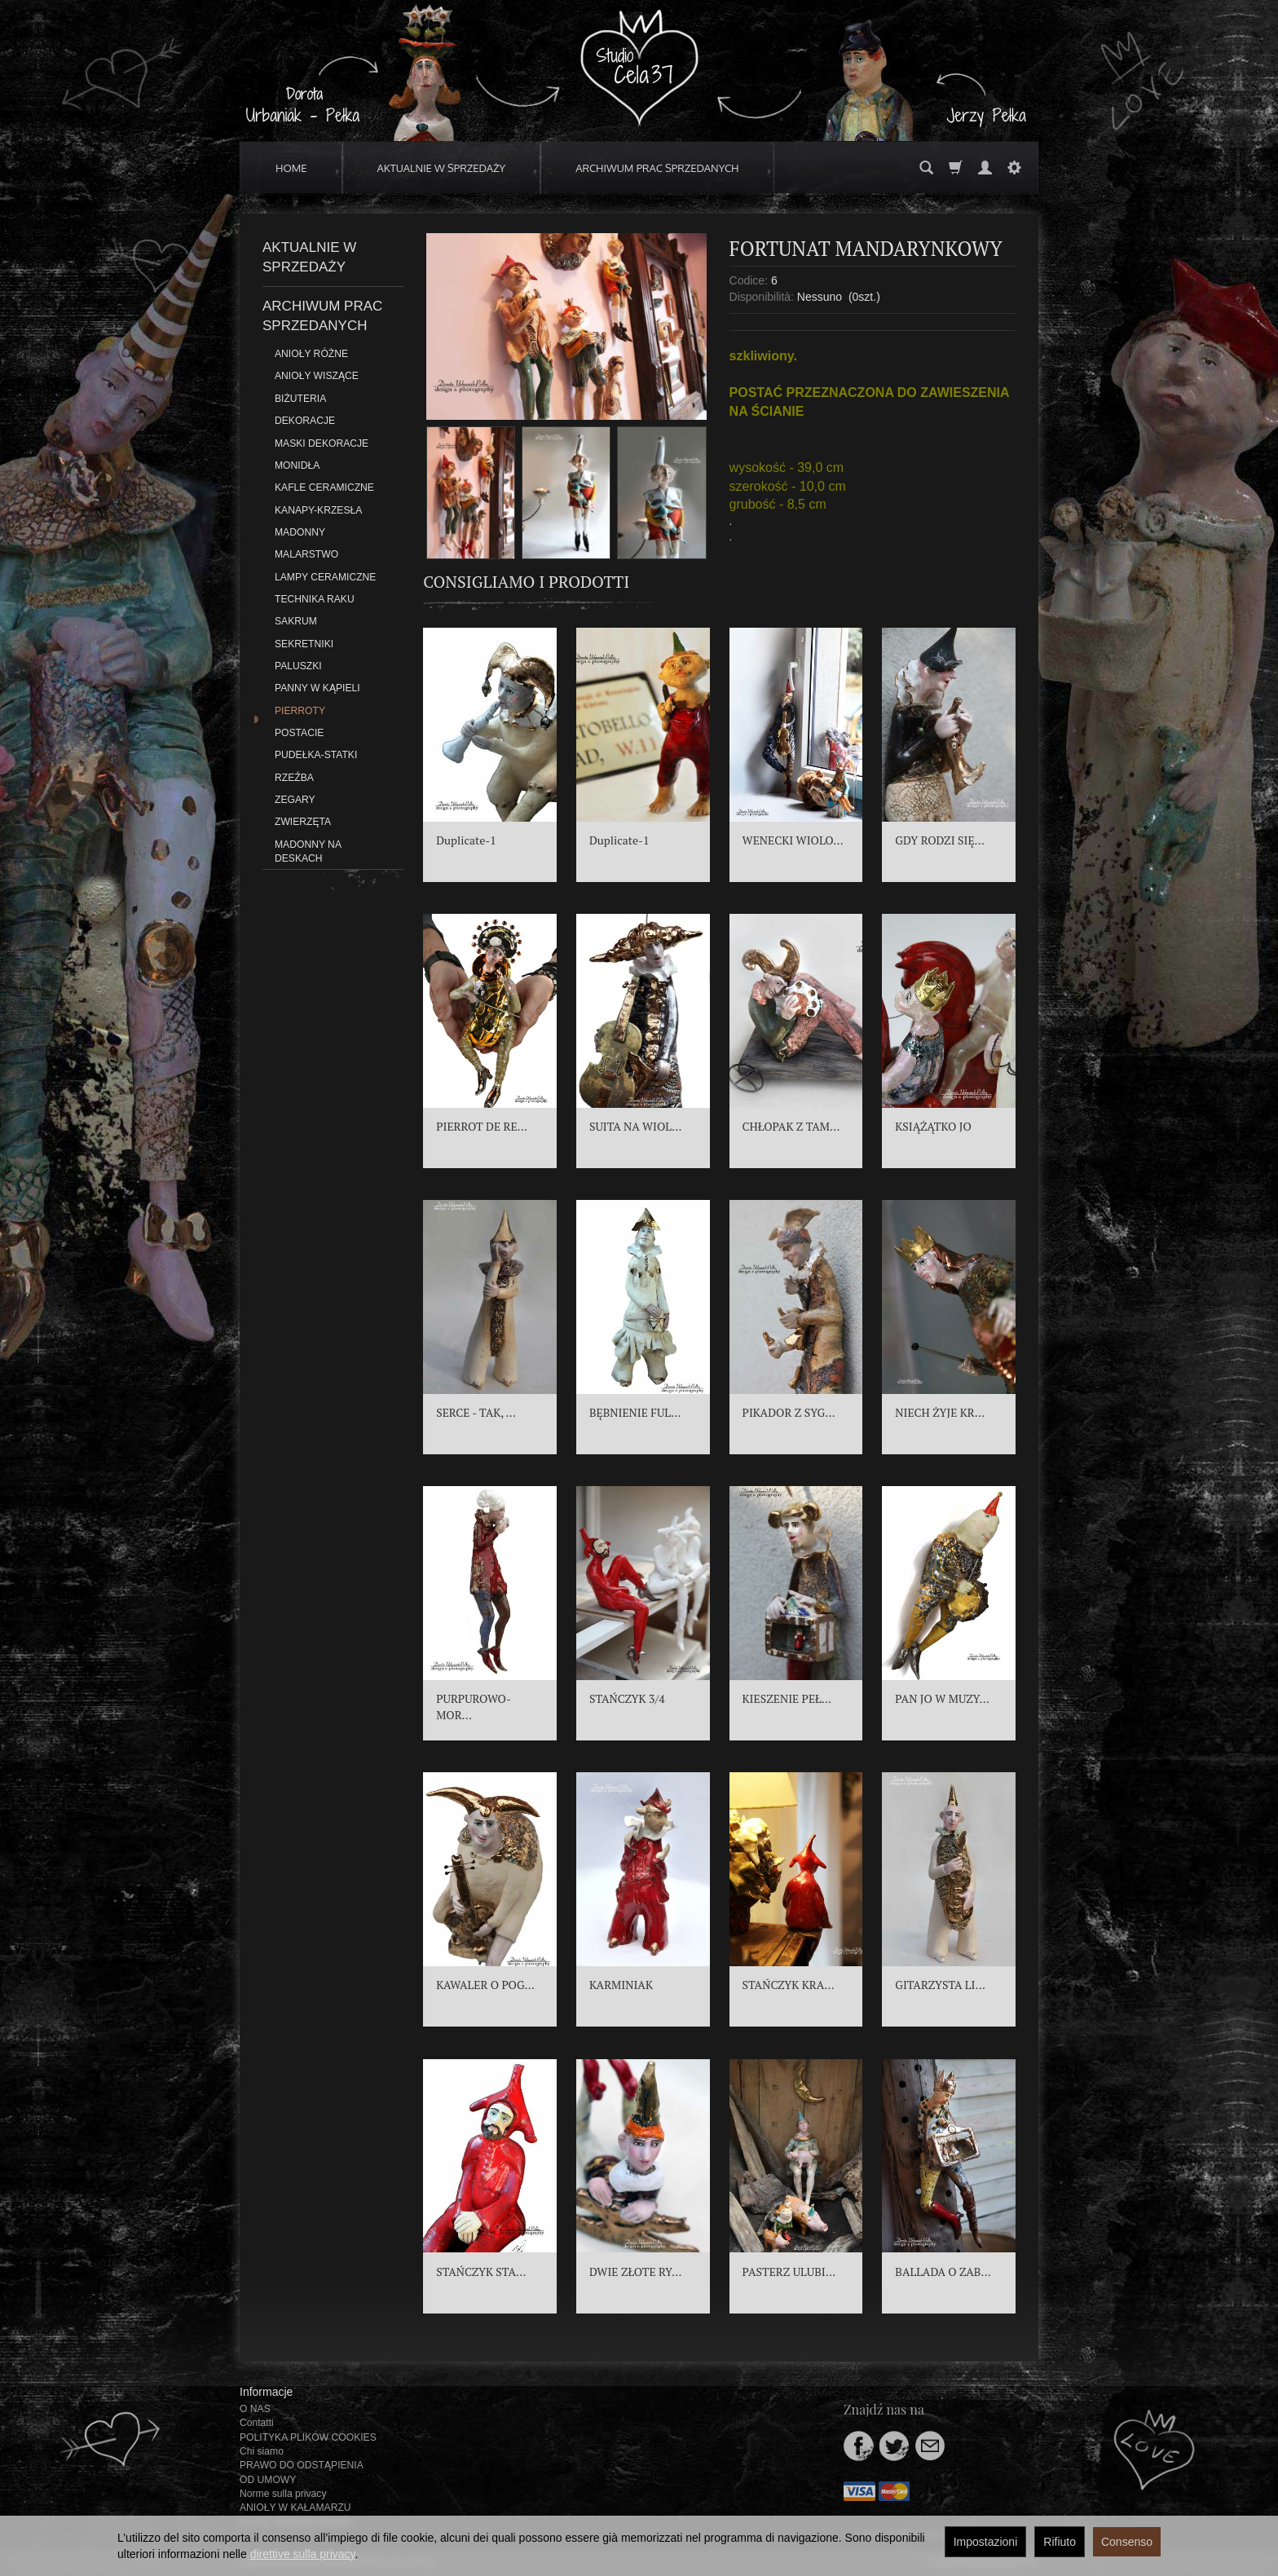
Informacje (266, 2391)
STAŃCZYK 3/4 (627, 1698)
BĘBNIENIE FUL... (635, 1412)
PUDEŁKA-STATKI (316, 755)
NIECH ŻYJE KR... (940, 1412)
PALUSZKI (298, 666)
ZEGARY (295, 799)
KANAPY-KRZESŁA (318, 510)
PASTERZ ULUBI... (789, 2271)
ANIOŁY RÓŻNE (311, 353)
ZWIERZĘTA (303, 821)
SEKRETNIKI (304, 644)
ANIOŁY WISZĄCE (317, 376)
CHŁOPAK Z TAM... (791, 1126)
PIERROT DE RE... (481, 1126)
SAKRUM (296, 621)
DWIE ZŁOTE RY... (635, 2271)
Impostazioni (986, 2541)
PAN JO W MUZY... (942, 1698)
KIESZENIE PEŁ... (787, 1698)
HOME (291, 167)
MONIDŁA (297, 465)
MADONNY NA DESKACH (308, 851)
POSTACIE (299, 733)
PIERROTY (300, 711)
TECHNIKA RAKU (315, 599)
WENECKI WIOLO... (793, 840)
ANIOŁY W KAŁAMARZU (295, 2507)
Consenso (1126, 2541)
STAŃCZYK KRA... (789, 1984)
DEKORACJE (305, 420)
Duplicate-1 (466, 840)
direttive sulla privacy (302, 2554)
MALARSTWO (306, 554)
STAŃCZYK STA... (481, 2271)
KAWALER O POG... (485, 1984)
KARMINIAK (621, 1984)
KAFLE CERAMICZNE (324, 487)
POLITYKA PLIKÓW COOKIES (308, 2437)
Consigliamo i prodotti (526, 582)
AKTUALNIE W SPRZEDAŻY (441, 167)
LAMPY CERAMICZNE (325, 577)
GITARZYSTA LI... (940, 1984)
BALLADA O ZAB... (943, 2271)
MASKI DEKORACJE (321, 443)
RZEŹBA (294, 777)
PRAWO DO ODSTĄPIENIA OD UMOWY (301, 2472)
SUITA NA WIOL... (635, 1126)
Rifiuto (1059, 2541)
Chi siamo (262, 2451)
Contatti (257, 2422)
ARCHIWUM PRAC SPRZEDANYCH (656, 167)
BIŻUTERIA (300, 398)
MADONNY (300, 532)
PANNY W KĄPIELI (317, 688)
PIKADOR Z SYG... (789, 1412)
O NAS (255, 2409)
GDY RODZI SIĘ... (940, 840)
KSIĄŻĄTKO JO (933, 1126)
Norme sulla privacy (283, 2493)
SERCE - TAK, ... (476, 1412)
